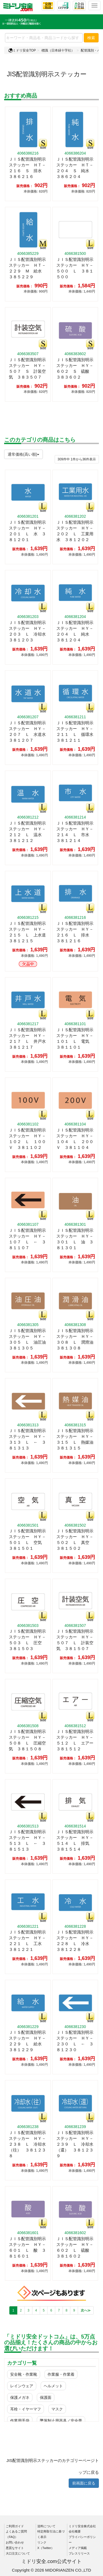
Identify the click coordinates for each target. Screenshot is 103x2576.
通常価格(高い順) (23, 454)
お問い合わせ (15, 2542)
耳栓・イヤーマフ (25, 2409)
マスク (57, 2409)
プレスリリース (79, 2553)
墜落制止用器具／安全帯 (61, 2420)
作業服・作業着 (61, 2374)
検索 (91, 38)
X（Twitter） (45, 2548)
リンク (41, 2542)
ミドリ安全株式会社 (82, 2526)
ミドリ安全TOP (22, 50)
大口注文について (18, 2553)
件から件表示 (77, 459)
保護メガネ (19, 2397)
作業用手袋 (19, 2420)
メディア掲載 (78, 2548)
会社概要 (75, 2531)
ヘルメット (53, 2386)
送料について (46, 2526)
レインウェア (21, 2386)
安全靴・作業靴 (23, 2374)
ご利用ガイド (15, 2526)
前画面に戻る (83, 2483)
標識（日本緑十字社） (57, 50)
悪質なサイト (15, 2548)
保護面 (45, 2397)
